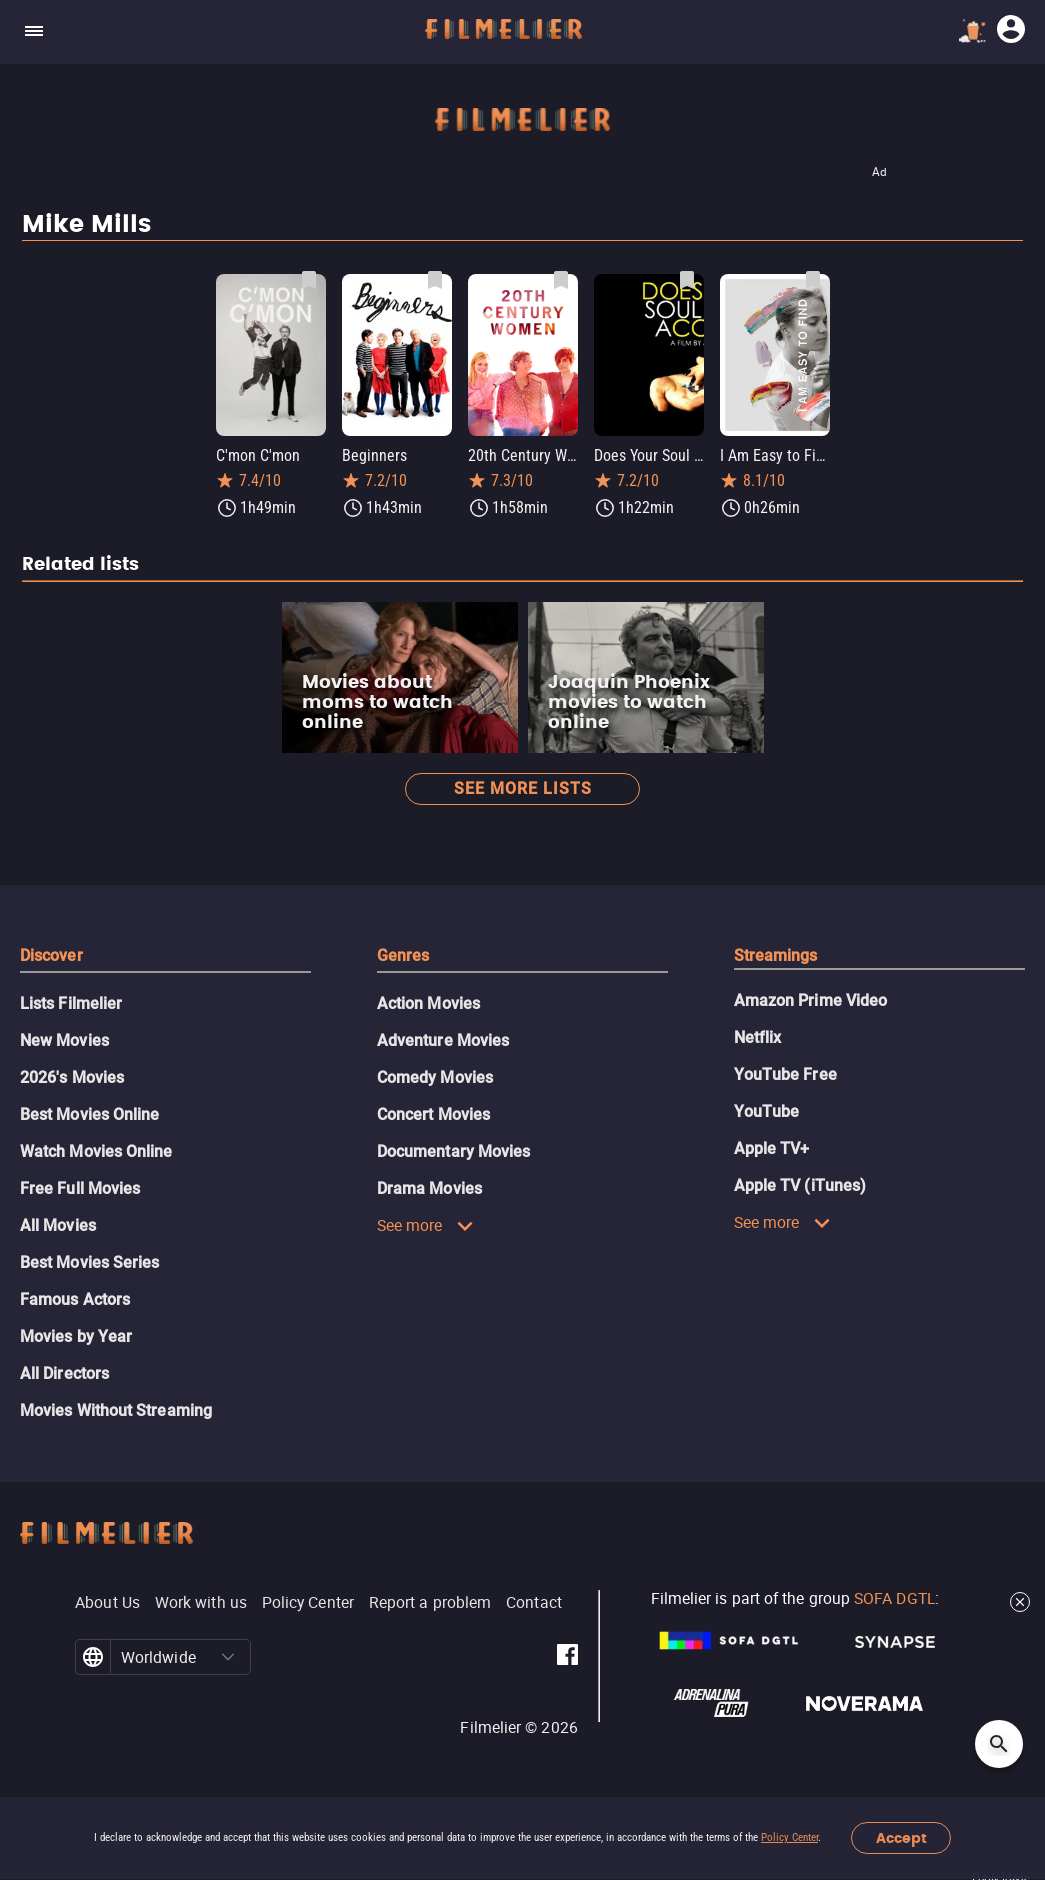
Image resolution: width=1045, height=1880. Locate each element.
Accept (901, 1838)
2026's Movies (72, 1077)
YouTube (767, 1111)
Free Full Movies (80, 1188)
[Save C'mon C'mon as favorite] (309, 280)
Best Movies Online (89, 1114)
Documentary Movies (453, 1151)
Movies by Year (76, 1336)
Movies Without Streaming (116, 1410)
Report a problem (430, 1602)
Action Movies (428, 1003)
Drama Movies (429, 1188)
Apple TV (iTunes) (800, 1185)
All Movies (58, 1225)
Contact (534, 1602)
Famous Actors (75, 1299)
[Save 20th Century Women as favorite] (561, 280)
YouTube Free (785, 1074)
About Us (107, 1602)
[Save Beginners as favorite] (435, 280)
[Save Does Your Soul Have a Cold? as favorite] (687, 280)
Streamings (776, 955)
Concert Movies (433, 1114)
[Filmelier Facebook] (567, 1657)
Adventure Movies (443, 1040)
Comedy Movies (435, 1077)
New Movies (64, 1040)
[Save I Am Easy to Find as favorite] (813, 280)
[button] (227, 1657)
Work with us (201, 1602)
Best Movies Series (89, 1262)
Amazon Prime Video (810, 1000)
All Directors (64, 1373)
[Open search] (999, 1744)
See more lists (523, 788)
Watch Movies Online (96, 1151)
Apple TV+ (772, 1148)
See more (425, 1225)
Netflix (758, 1037)
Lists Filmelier (71, 1003)
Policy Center (789, 1837)
